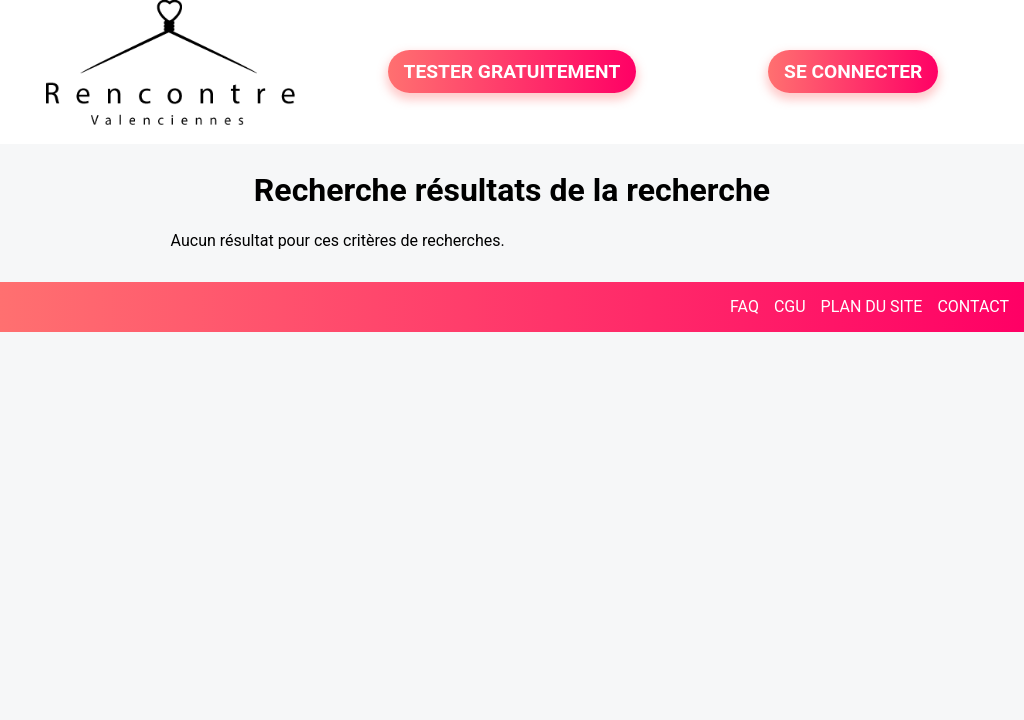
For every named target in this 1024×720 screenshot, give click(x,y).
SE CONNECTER (853, 71)
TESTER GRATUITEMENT (512, 71)
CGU (790, 306)
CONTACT (973, 306)
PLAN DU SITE (872, 306)
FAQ (744, 306)
